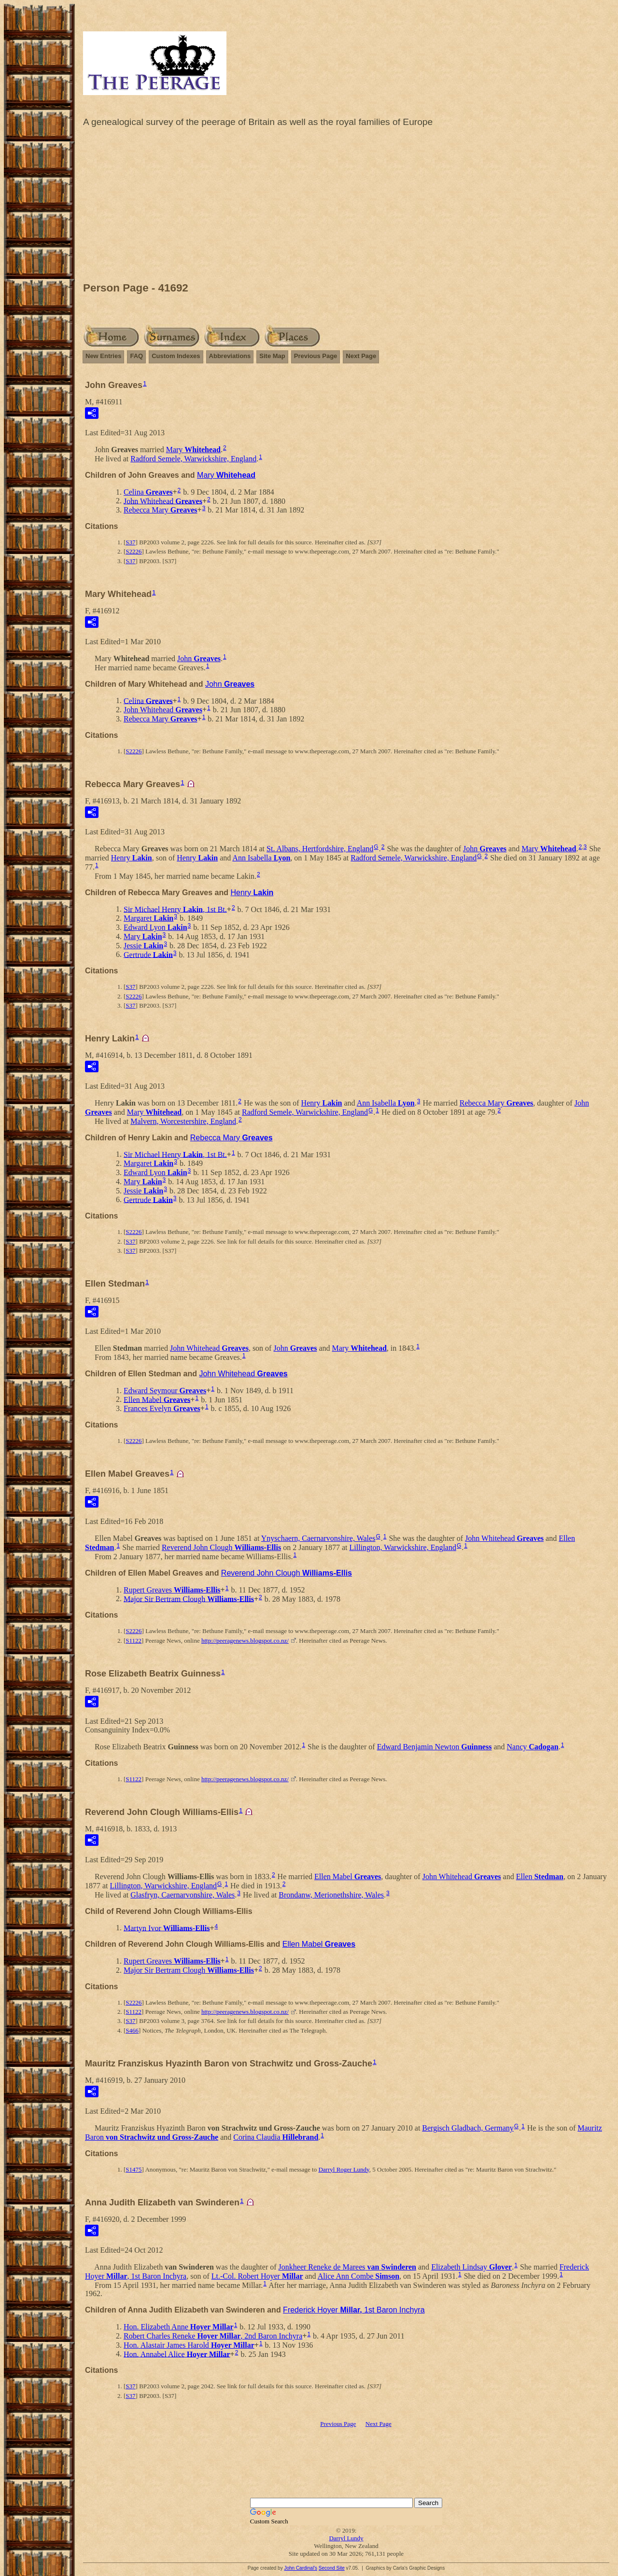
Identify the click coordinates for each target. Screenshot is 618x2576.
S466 (132, 2030)
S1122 (133, 1640)
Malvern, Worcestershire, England (183, 1121)
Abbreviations (230, 356)
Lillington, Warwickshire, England (402, 1547)
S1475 (133, 2169)
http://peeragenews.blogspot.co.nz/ (245, 1640)
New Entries (103, 356)
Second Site (332, 2568)
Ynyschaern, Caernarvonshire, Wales (318, 1538)
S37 (130, 542)
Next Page (361, 356)
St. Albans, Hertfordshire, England (320, 849)
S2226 (133, 551)
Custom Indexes (176, 356)
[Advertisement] (346, 207)
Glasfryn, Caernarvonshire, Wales (182, 1895)
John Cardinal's (300, 2568)
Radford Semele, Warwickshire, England (193, 459)
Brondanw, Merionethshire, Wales (331, 1895)
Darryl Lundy (346, 2538)
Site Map (272, 356)
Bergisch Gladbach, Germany (467, 2128)
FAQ (136, 356)
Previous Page (315, 356)
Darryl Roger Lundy (343, 2169)
